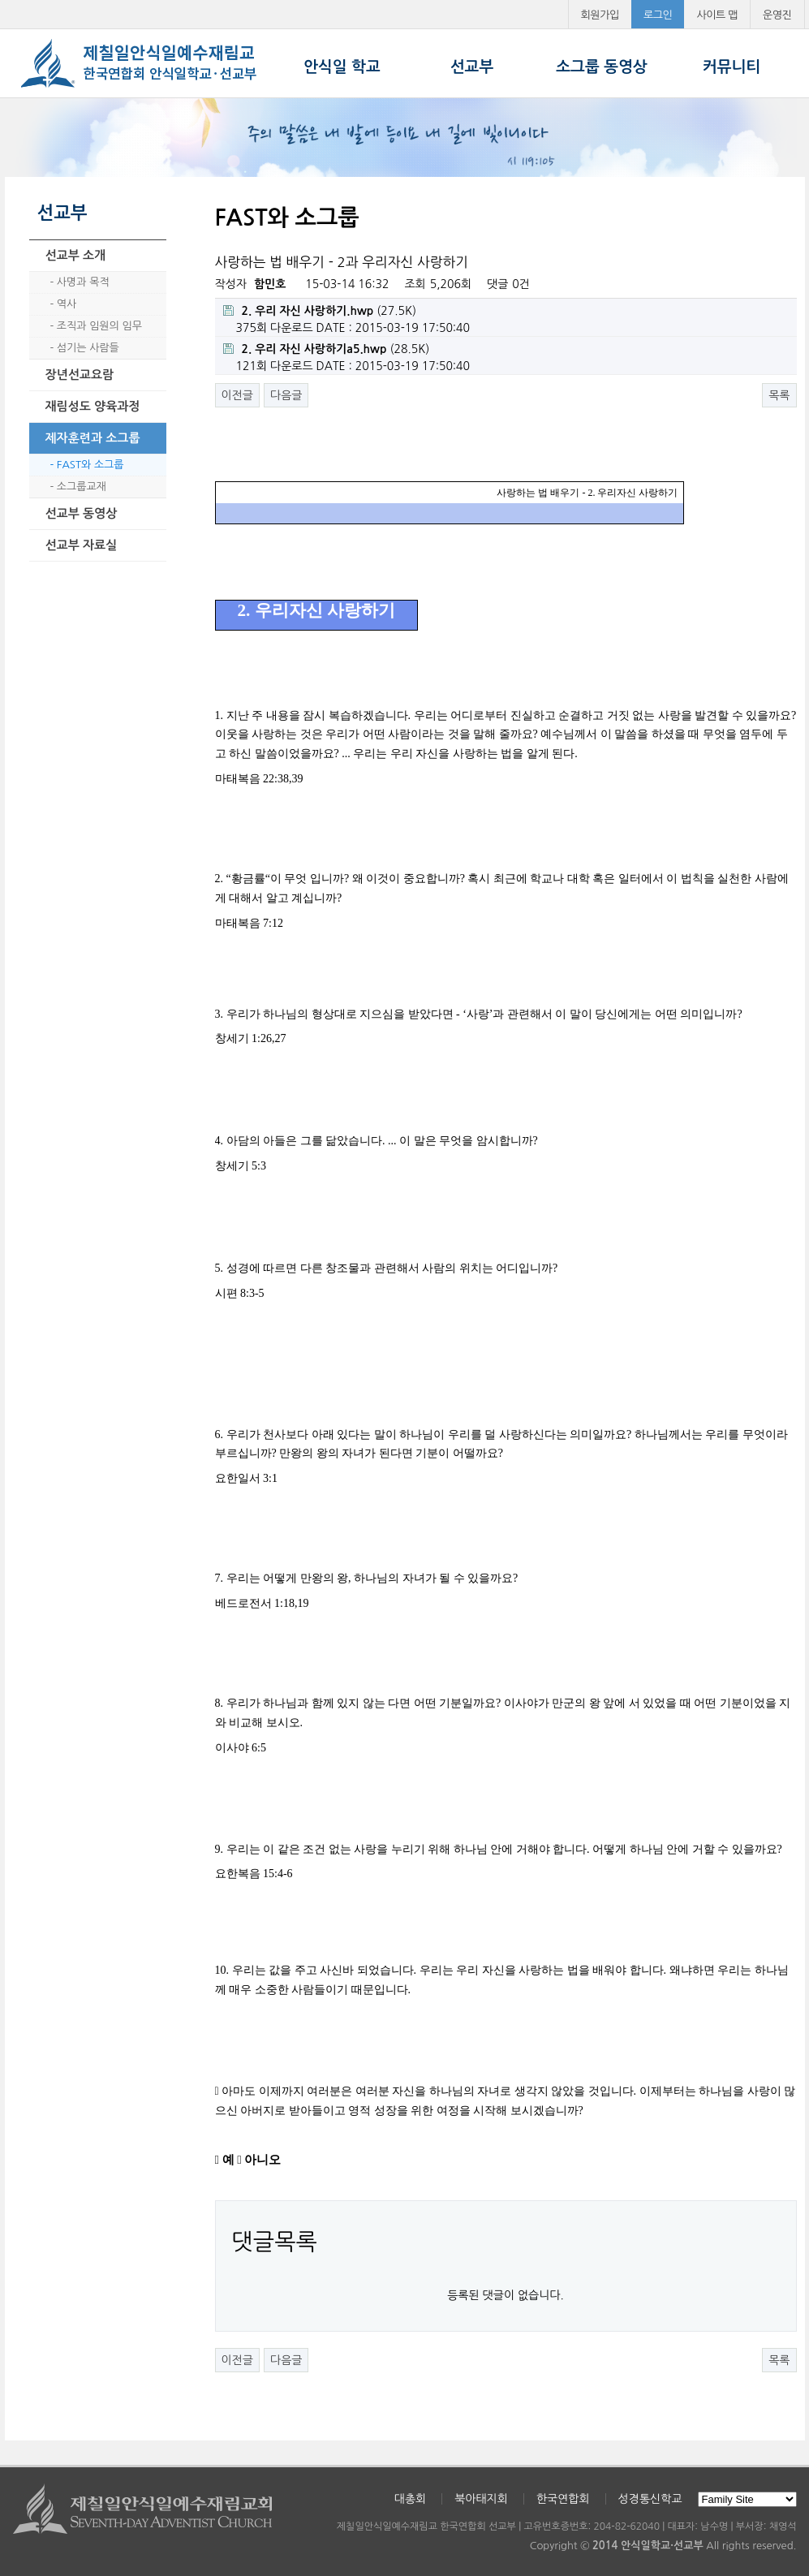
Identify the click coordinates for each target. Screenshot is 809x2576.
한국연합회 (563, 2499)
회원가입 (600, 15)
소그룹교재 (81, 486)
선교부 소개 (75, 255)
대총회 (410, 2499)
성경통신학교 (650, 2499)
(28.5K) (326, 349)
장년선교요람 (79, 374)
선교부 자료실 (81, 545)
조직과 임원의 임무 (99, 326)
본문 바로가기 (0, 0)
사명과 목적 (83, 282)
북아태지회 (481, 2499)
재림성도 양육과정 (92, 406)
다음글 (286, 395)
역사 (66, 304)
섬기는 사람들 (88, 347)
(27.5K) (320, 311)
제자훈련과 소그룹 (92, 438)
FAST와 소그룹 (90, 464)
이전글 (237, 395)
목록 (779, 395)
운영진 (777, 15)
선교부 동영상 (81, 513)
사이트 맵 (717, 15)
